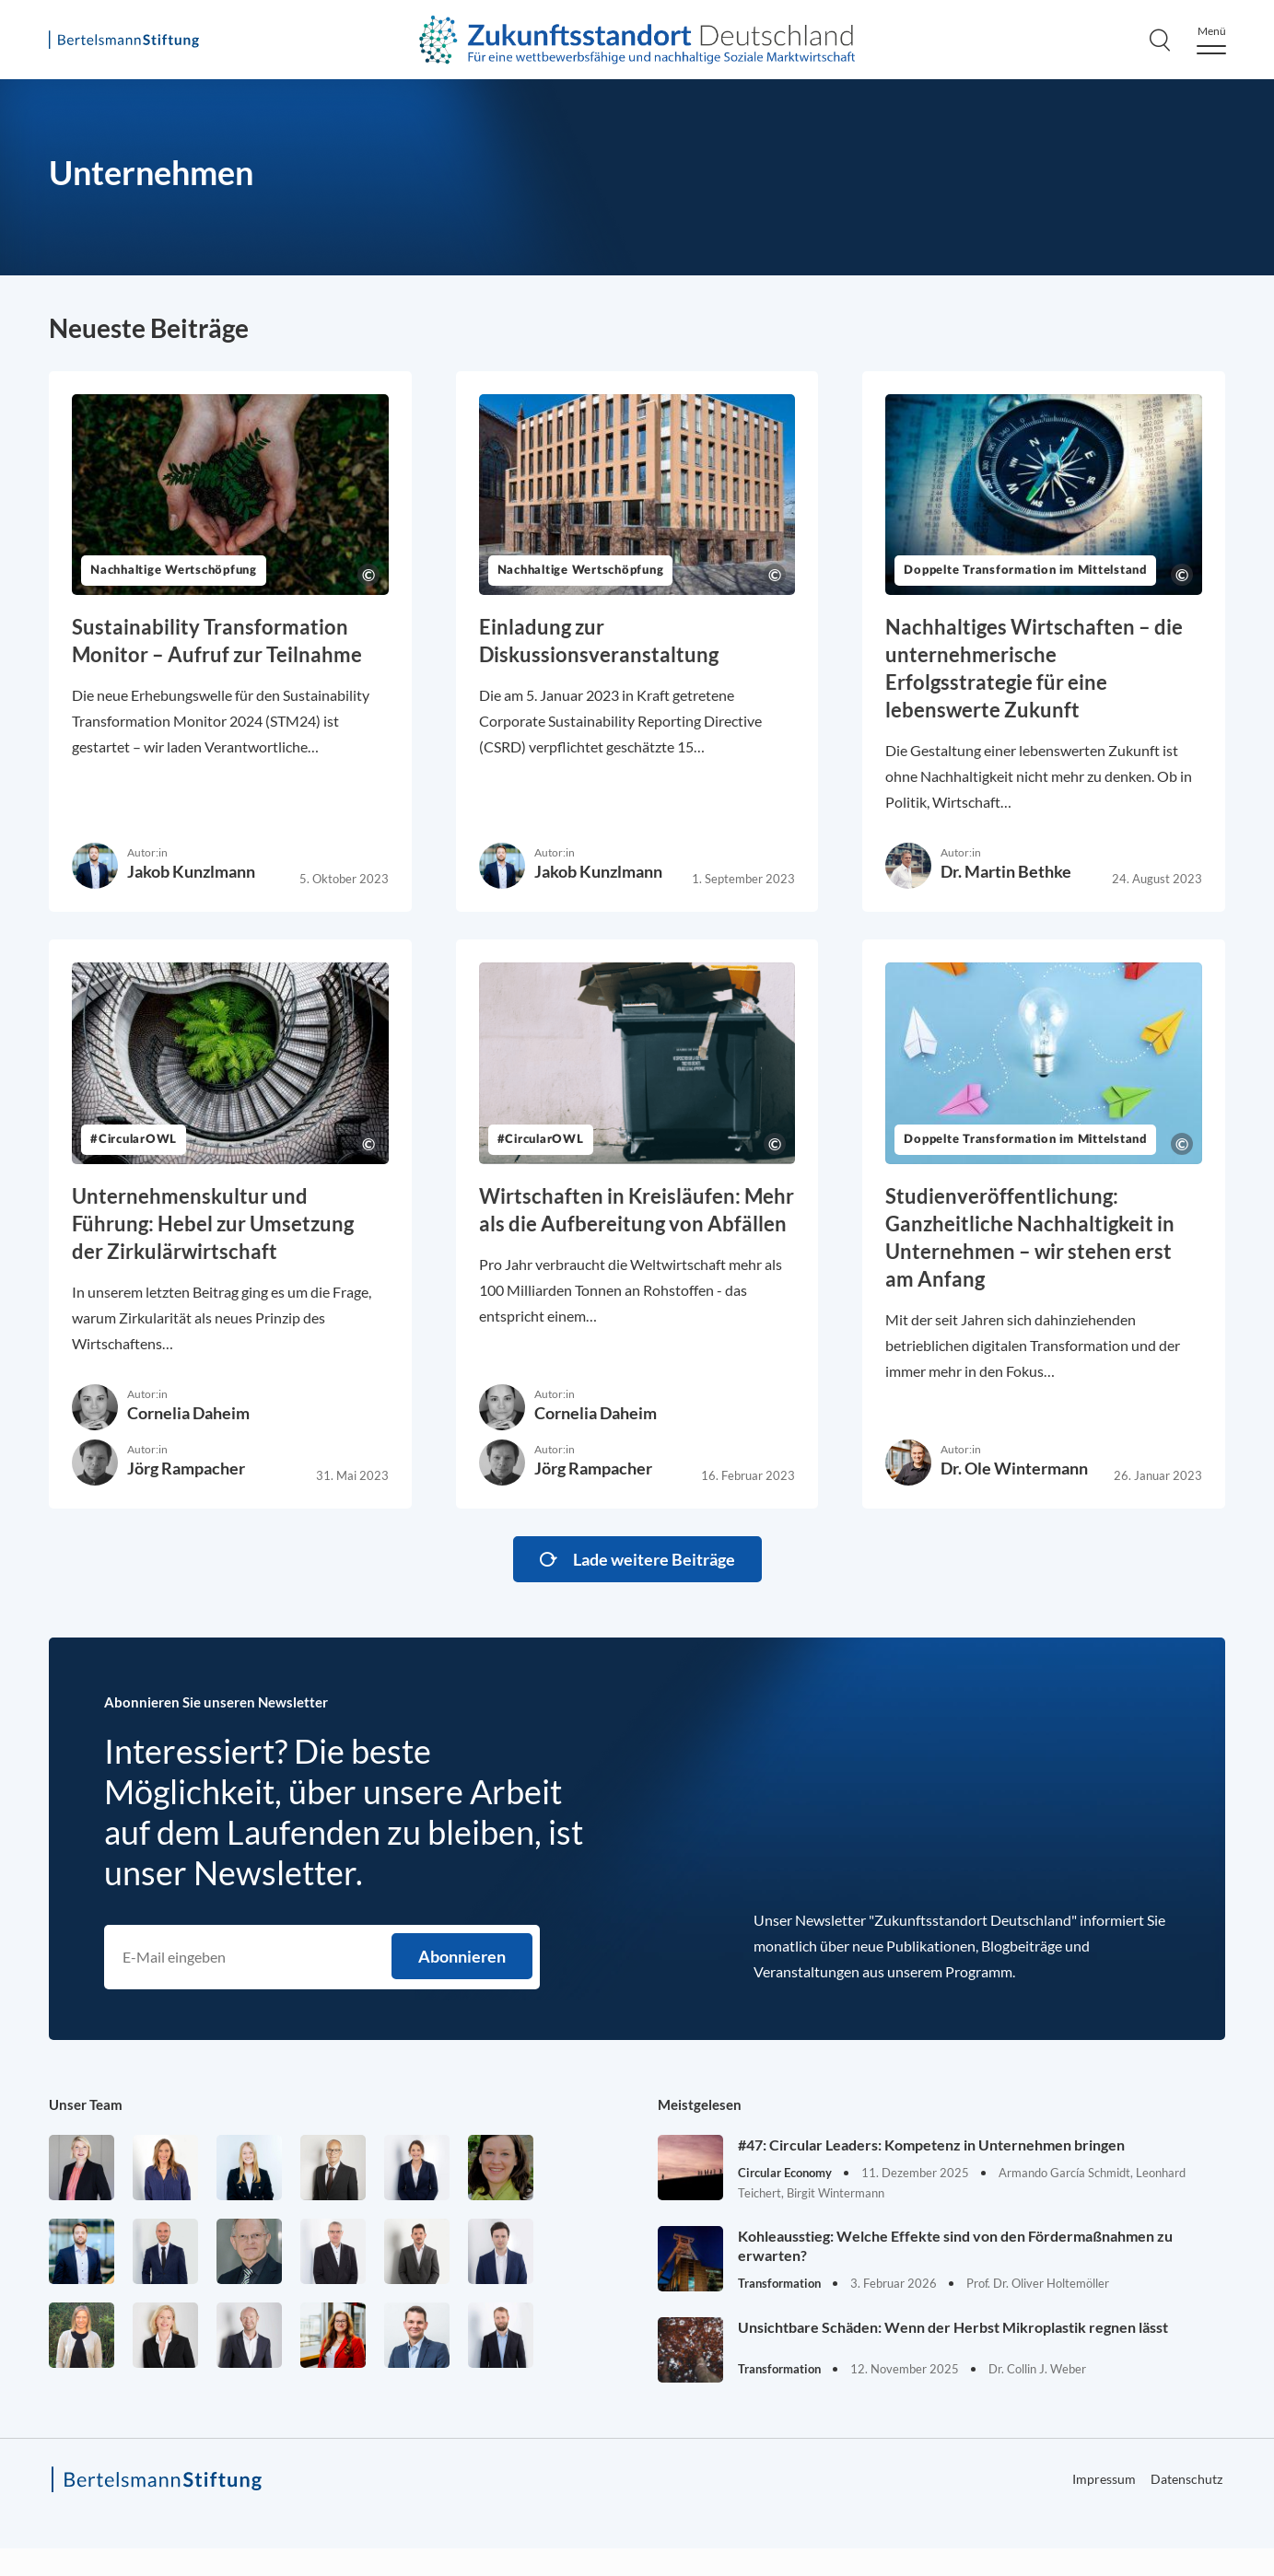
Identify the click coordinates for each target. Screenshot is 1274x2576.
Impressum (1104, 2479)
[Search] (1159, 39)
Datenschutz (1186, 2479)
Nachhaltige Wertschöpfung (173, 571)
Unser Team (86, 2104)
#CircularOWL (133, 1140)
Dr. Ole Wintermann (1014, 1468)
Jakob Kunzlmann (191, 871)
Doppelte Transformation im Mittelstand (1025, 571)
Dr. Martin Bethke (1006, 871)
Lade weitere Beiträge (654, 1559)
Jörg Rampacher (186, 1468)
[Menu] (1211, 40)
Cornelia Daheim (188, 1413)
